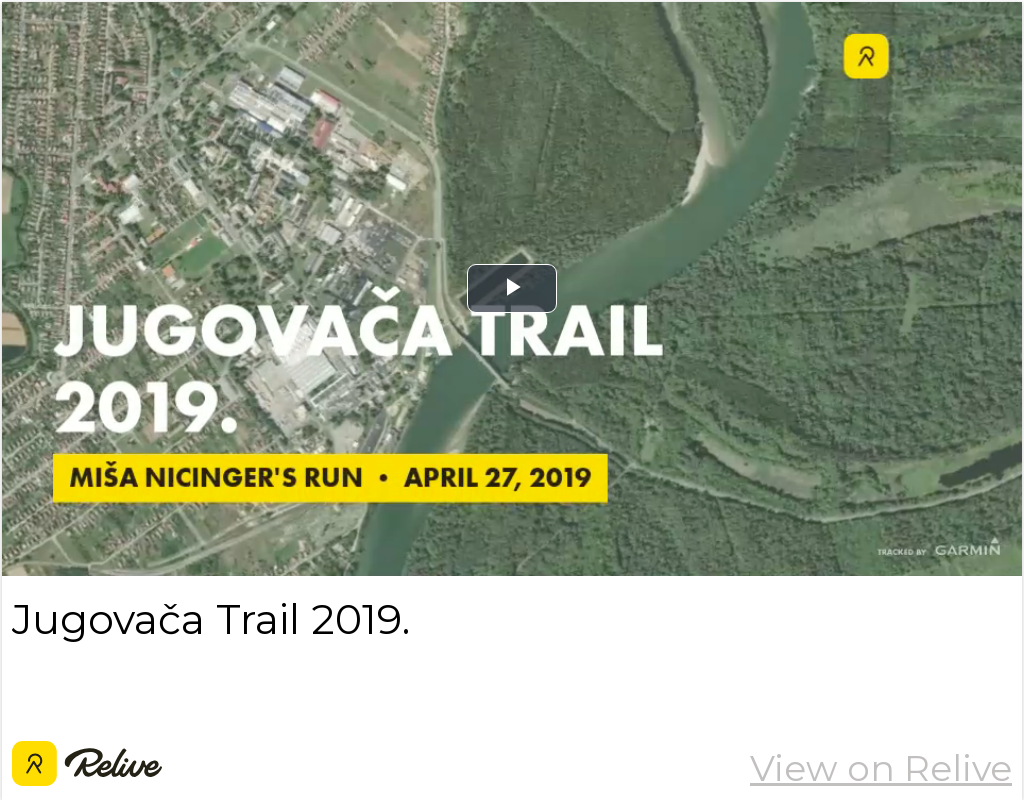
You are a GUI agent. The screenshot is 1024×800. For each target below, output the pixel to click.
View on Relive (881, 768)
